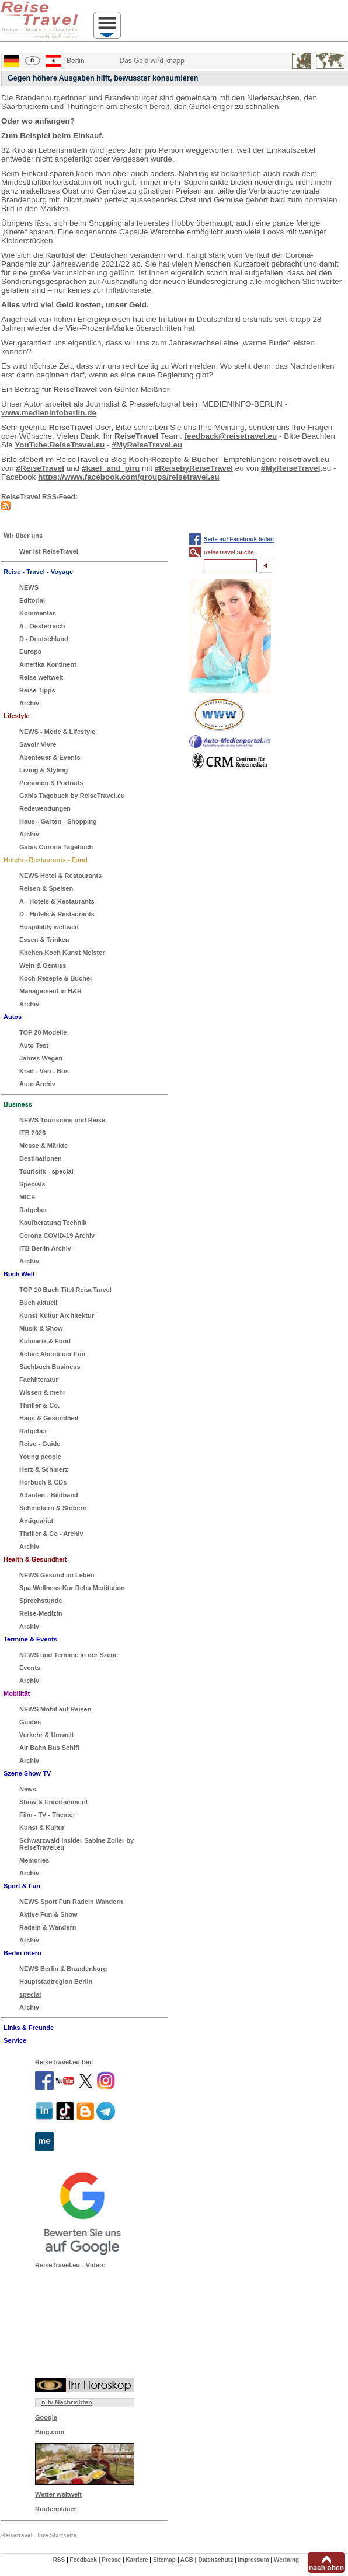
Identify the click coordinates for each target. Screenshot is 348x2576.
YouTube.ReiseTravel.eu (60, 444)
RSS (59, 2560)
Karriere (137, 2560)
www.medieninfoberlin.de (48, 412)
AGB (186, 2560)
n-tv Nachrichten (66, 2402)
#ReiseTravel (40, 468)
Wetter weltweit (58, 2494)
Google (46, 2417)
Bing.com (49, 2431)
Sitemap (164, 2560)
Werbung (286, 2560)
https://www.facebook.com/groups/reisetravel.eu (129, 477)
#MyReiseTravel (290, 468)
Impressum (253, 2560)
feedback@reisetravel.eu (230, 436)
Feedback (83, 2560)
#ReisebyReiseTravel (194, 468)
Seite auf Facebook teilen (239, 539)
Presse (111, 2560)
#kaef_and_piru (111, 468)
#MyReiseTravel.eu (147, 444)
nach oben (326, 2568)
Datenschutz (215, 2560)
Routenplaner (55, 2508)
